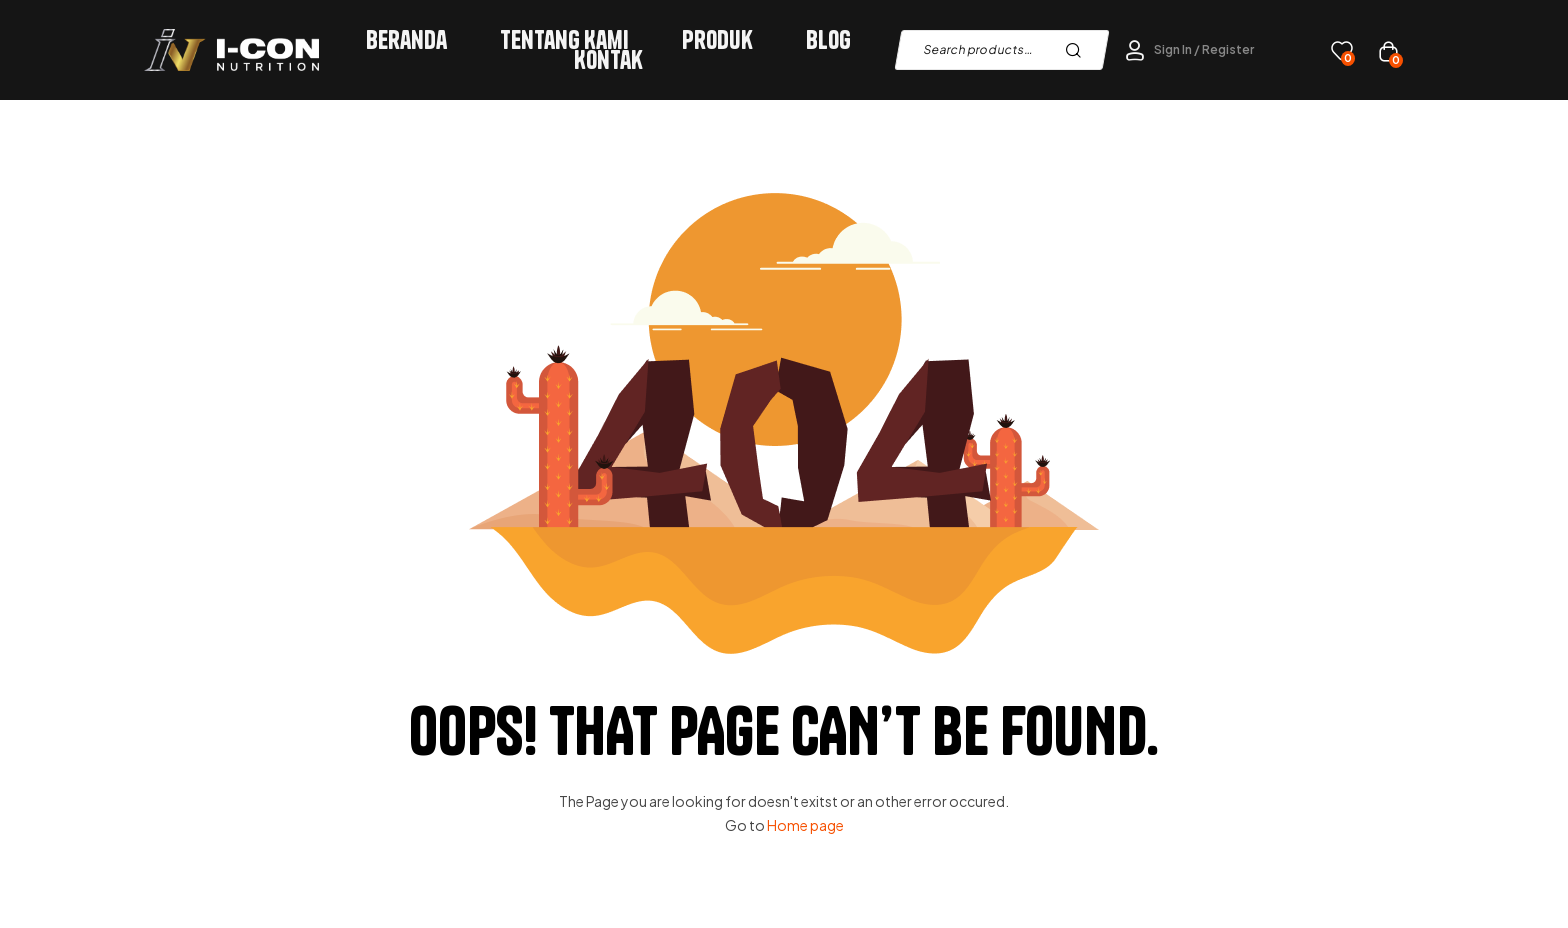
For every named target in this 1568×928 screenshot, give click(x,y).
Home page (805, 825)
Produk (717, 40)
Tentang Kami (564, 40)
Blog (828, 40)
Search (1078, 50)
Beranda (406, 40)
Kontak (608, 60)
